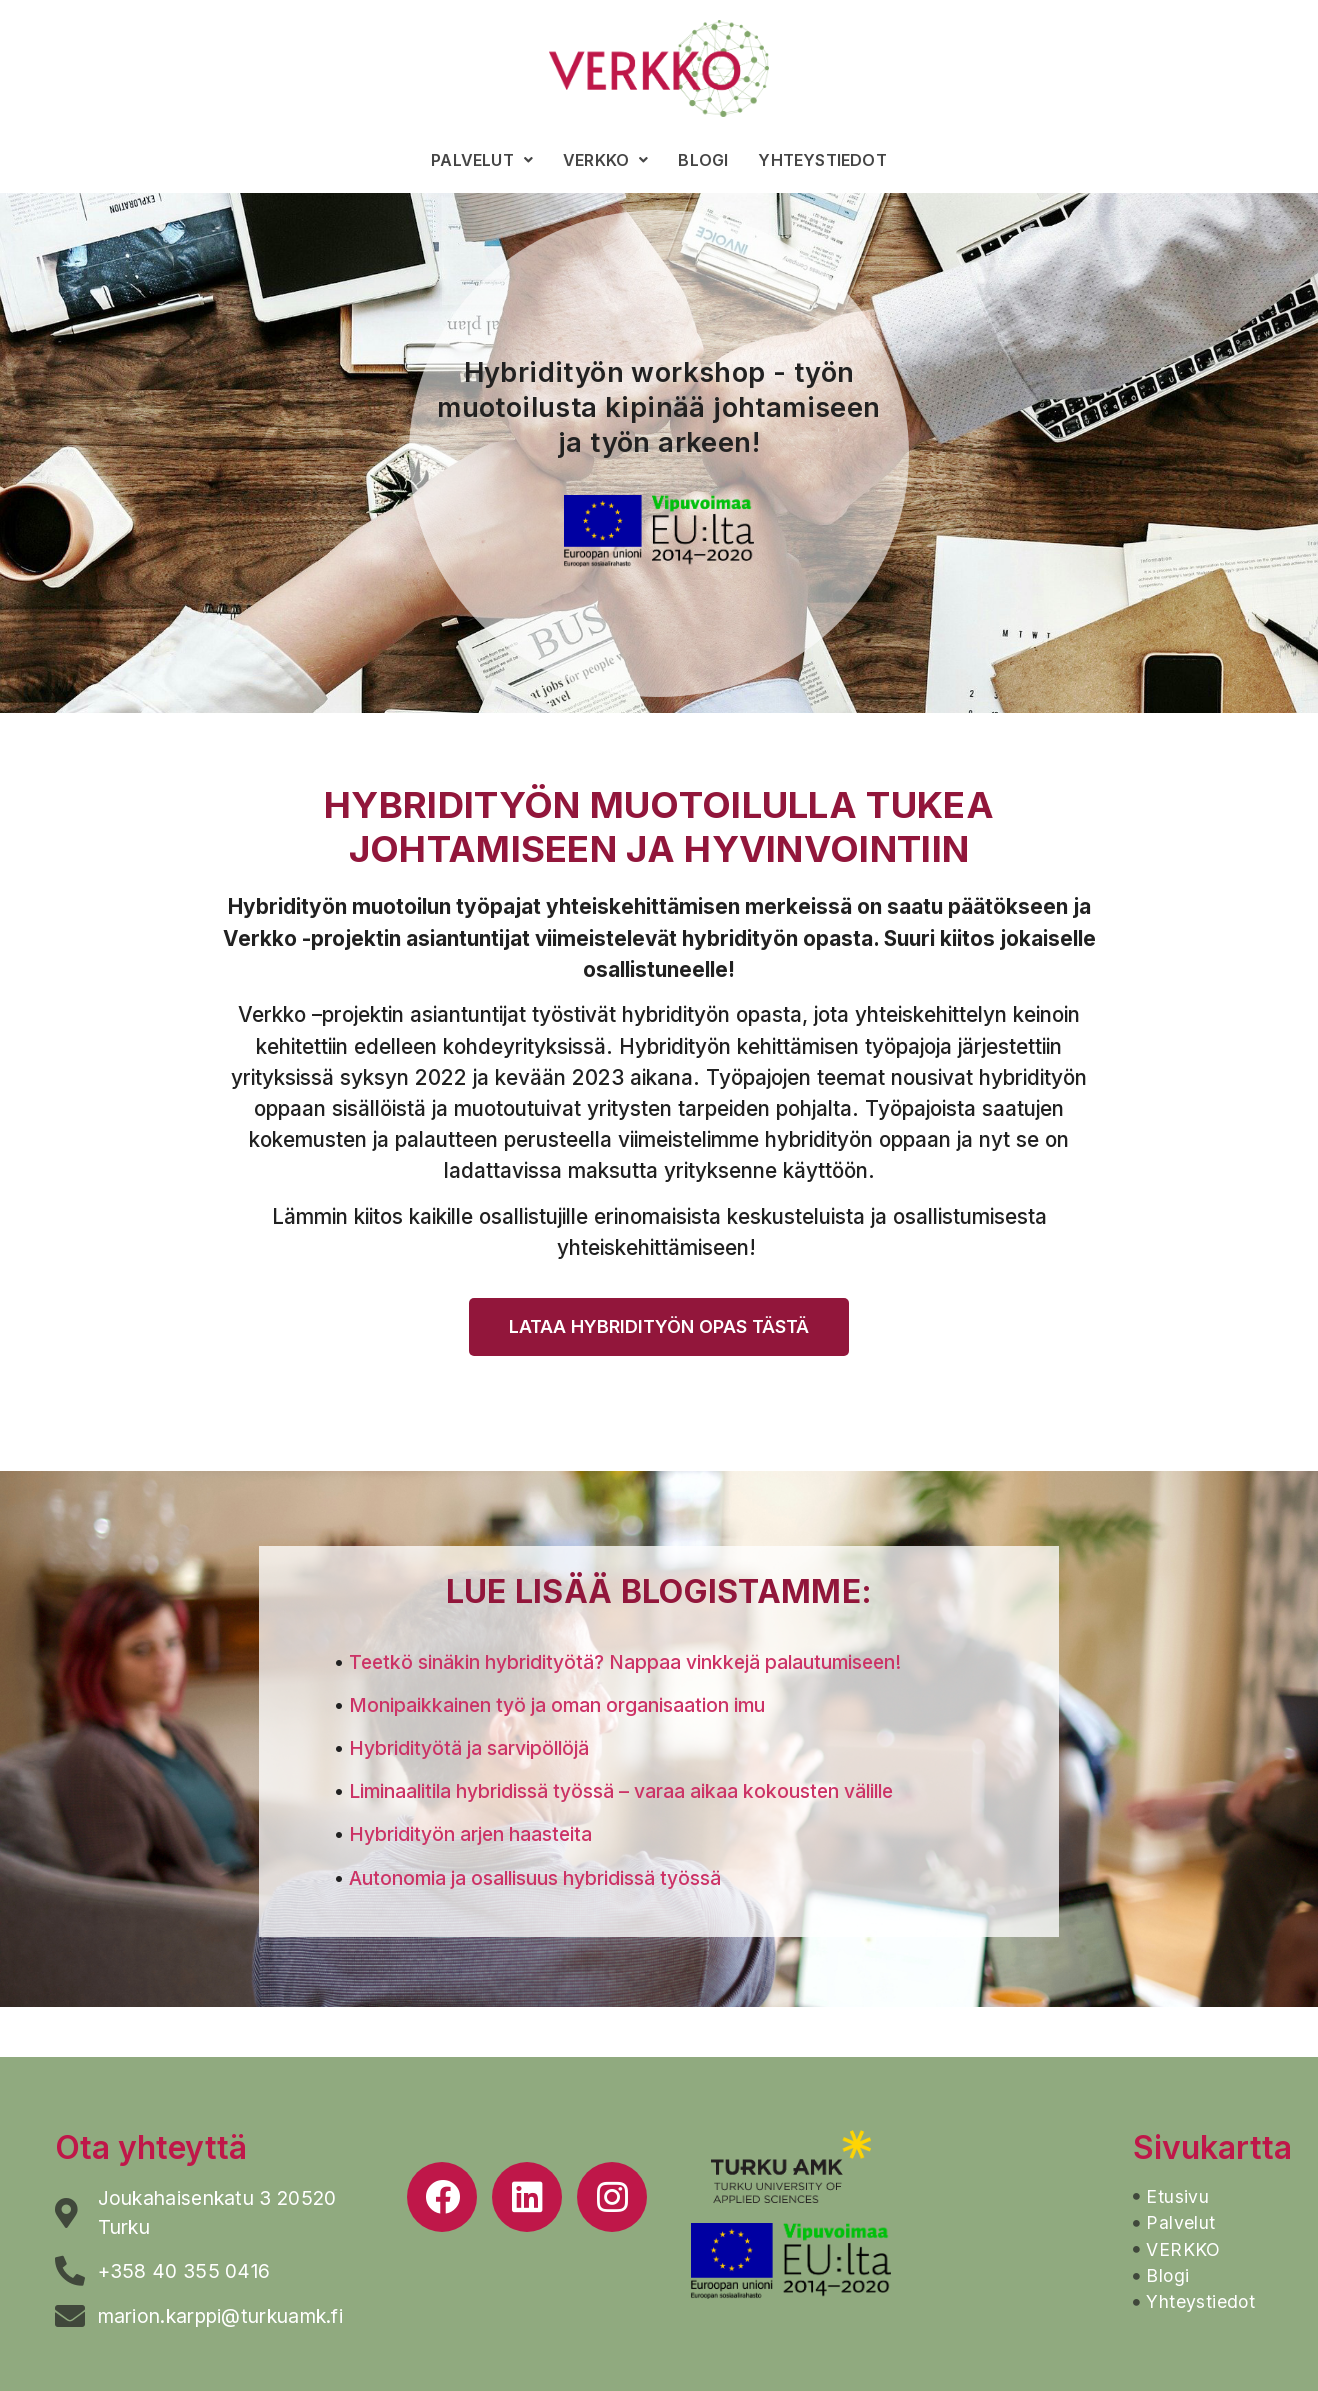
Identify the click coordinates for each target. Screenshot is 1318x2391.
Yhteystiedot (822, 160)
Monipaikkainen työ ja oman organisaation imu (557, 1705)
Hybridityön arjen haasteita (470, 1834)
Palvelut (482, 160)
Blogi (703, 160)
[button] (659, 1327)
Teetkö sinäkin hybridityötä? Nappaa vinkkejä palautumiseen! (625, 1662)
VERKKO (605, 160)
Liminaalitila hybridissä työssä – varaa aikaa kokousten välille (621, 1791)
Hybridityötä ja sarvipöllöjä (469, 1748)
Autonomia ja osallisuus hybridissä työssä (535, 1878)
